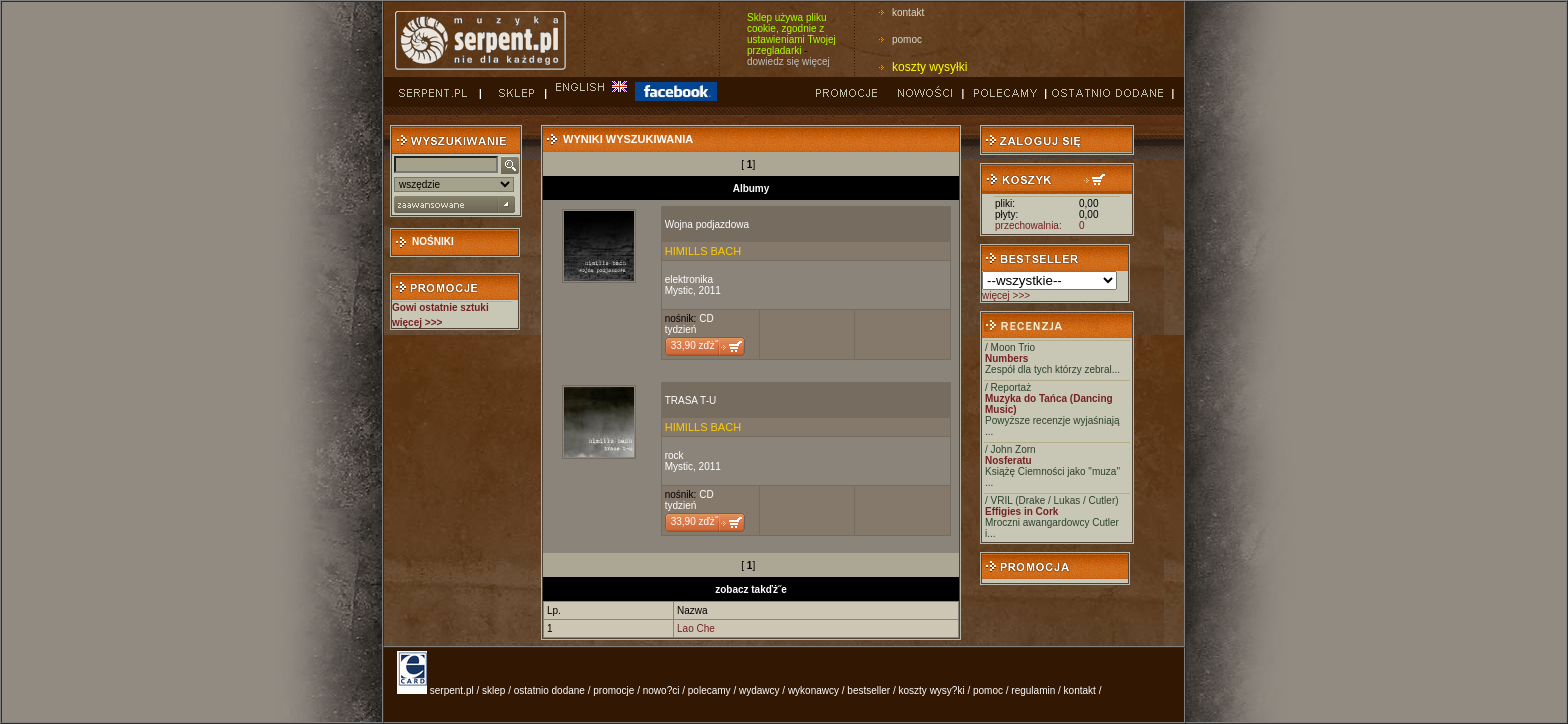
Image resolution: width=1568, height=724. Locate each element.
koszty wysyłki (929, 67)
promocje (613, 690)
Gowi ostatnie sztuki (440, 307)
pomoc (907, 39)
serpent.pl (452, 690)
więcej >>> (1006, 295)
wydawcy (759, 690)
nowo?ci (661, 690)
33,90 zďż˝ (694, 345)
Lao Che (696, 628)
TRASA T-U (691, 400)
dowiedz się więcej (788, 61)
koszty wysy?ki (932, 690)
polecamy (709, 690)
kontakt (908, 12)
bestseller (868, 690)
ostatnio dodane (549, 690)
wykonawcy (813, 690)
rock (674, 455)
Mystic (679, 290)
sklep (493, 690)
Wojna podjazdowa (707, 224)
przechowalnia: (1028, 225)
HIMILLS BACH (703, 251)
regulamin (1033, 690)
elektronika (689, 279)
